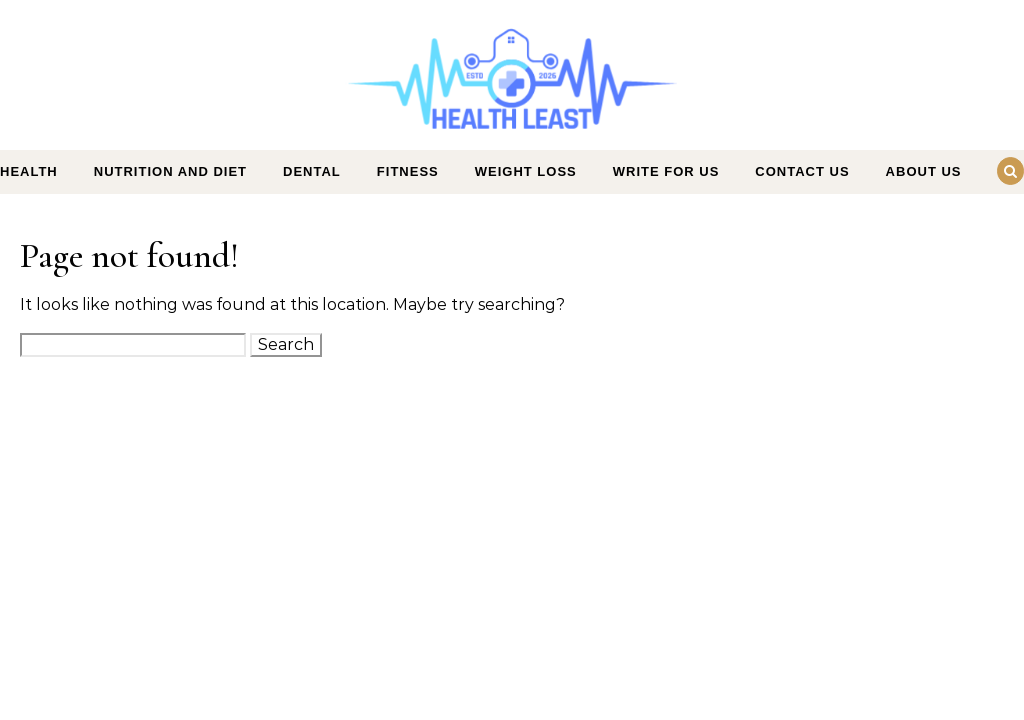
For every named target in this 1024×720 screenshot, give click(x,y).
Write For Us (666, 171)
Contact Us (802, 171)
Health (29, 171)
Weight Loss (526, 171)
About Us (924, 171)
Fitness (408, 171)
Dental (312, 171)
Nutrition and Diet (170, 171)
